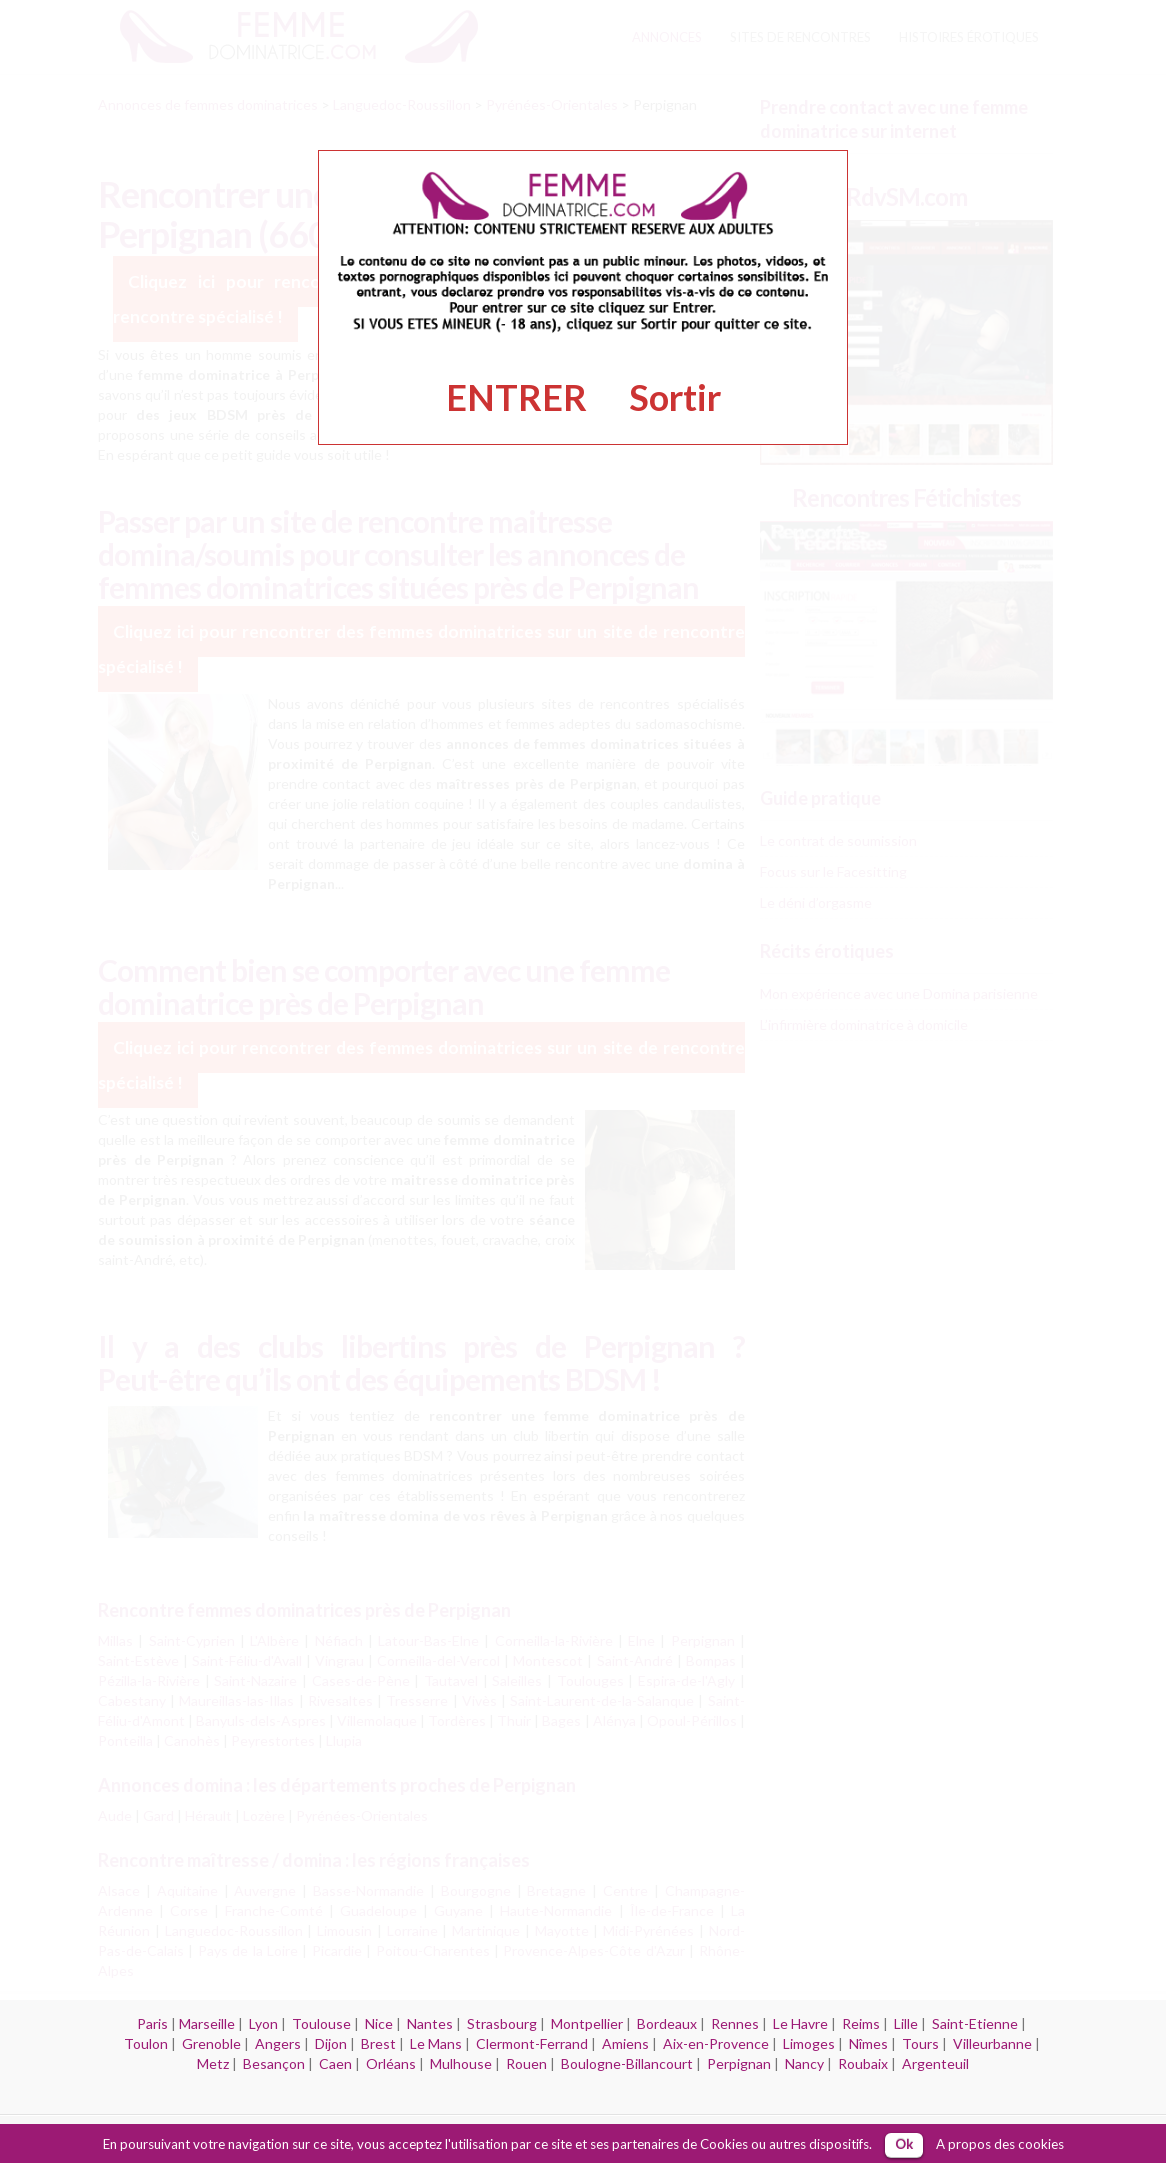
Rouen (526, 2063)
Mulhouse (461, 2063)
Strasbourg (502, 2023)
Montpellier (587, 2023)
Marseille (207, 2023)
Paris (152, 2023)
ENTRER (516, 397)
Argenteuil (935, 2063)
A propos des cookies (1000, 2144)
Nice (379, 2023)
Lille (906, 2023)
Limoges (809, 2043)
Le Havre (800, 2023)
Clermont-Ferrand (532, 2043)
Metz (213, 2063)
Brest (378, 2043)
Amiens (625, 2043)
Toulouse (321, 2023)
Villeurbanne (992, 2043)
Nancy (804, 2063)
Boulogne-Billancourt (627, 2063)
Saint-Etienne (975, 2023)
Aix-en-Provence (716, 2043)
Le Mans (436, 2043)
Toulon (146, 2043)
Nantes (430, 2023)
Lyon (263, 2023)
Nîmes (868, 2043)
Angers (278, 2043)
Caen (335, 2063)
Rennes (735, 2023)
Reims (861, 2023)
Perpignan (739, 2063)
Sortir (675, 397)
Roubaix (863, 2063)
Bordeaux (667, 2023)
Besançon (274, 2063)
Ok (904, 2144)
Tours (920, 2043)
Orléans (391, 2063)
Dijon (331, 2043)
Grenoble (211, 2043)
